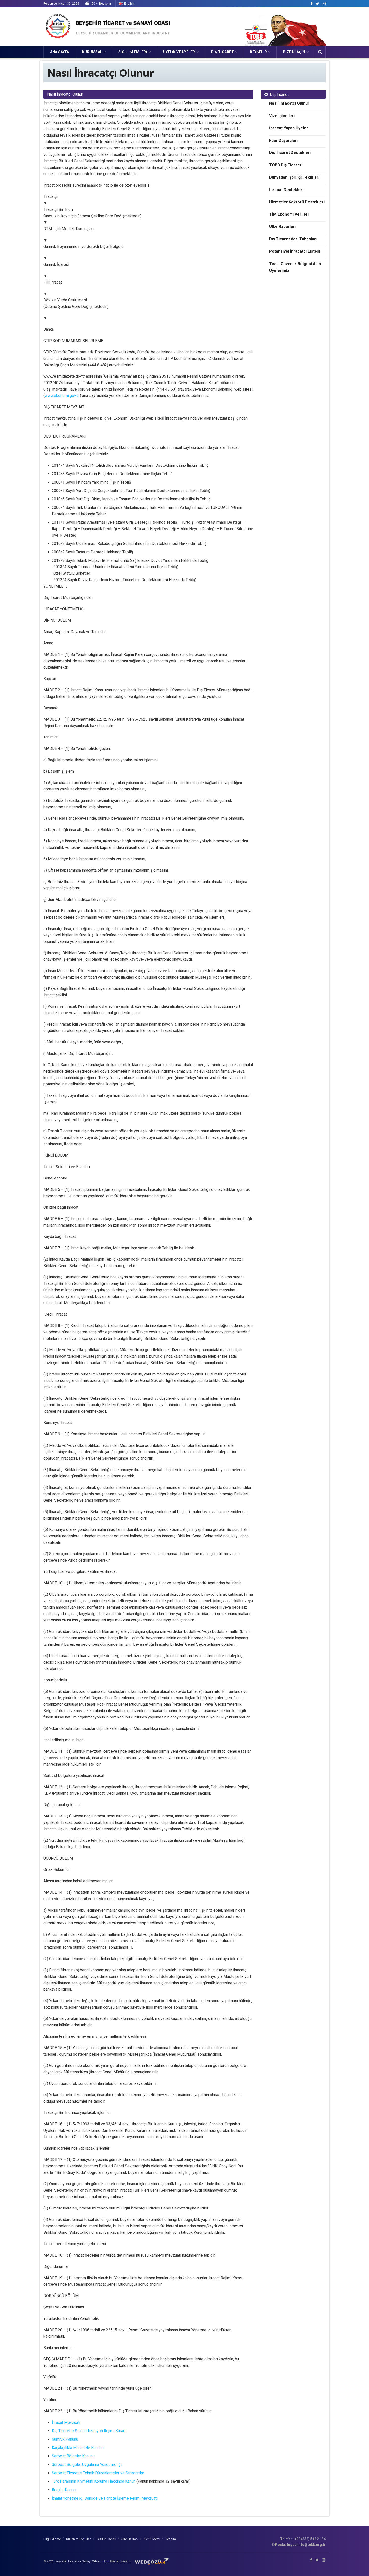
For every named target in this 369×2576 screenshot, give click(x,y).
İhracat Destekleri (286, 189)
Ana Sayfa (59, 52)
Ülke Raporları (282, 226)
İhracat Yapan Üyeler (288, 128)
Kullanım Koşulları (78, 2539)
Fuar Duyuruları (283, 140)
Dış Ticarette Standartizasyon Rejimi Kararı (88, 2431)
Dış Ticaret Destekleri (290, 152)
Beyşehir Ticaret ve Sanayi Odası (77, 2561)
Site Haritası (129, 2539)
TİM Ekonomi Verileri (289, 214)
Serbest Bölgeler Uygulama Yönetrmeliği (87, 2464)
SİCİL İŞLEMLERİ (132, 52)
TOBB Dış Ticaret (285, 165)
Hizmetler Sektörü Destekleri (297, 202)
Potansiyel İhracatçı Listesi (294, 251)
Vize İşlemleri (282, 115)
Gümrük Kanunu (65, 2439)
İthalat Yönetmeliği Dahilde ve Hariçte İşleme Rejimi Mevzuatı (105, 2498)
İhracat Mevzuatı (66, 2422)
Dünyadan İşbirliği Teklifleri (294, 177)
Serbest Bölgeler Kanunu (73, 2456)
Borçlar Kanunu (64, 2489)
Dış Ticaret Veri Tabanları (293, 239)
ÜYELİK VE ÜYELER (179, 52)
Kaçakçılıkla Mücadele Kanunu (78, 2447)
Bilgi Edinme (52, 2539)
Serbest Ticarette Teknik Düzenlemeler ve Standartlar (98, 2473)
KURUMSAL (92, 52)
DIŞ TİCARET (222, 52)
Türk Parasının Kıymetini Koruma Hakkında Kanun (93, 2481)
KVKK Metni (152, 2539)
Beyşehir (258, 52)
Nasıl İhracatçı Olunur (289, 103)
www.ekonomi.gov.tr (62, 395)
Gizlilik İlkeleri (106, 2539)
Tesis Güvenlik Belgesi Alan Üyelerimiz (295, 267)
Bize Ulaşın (294, 52)
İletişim (170, 2539)
